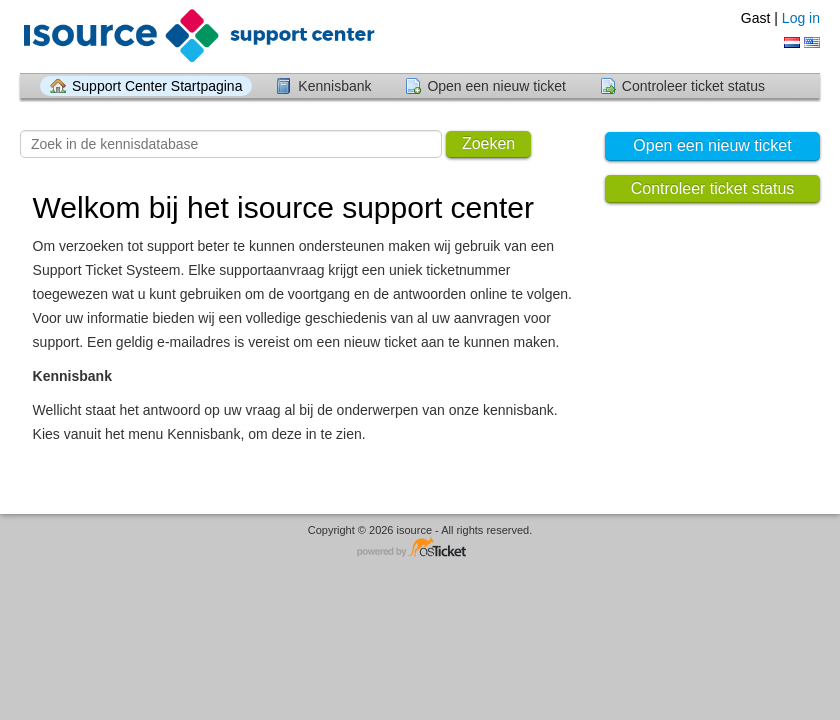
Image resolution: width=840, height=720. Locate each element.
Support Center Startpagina (157, 86)
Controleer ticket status (693, 86)
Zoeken (488, 143)
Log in (801, 18)
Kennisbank (334, 86)
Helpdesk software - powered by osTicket (420, 548)
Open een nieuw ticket (496, 86)
